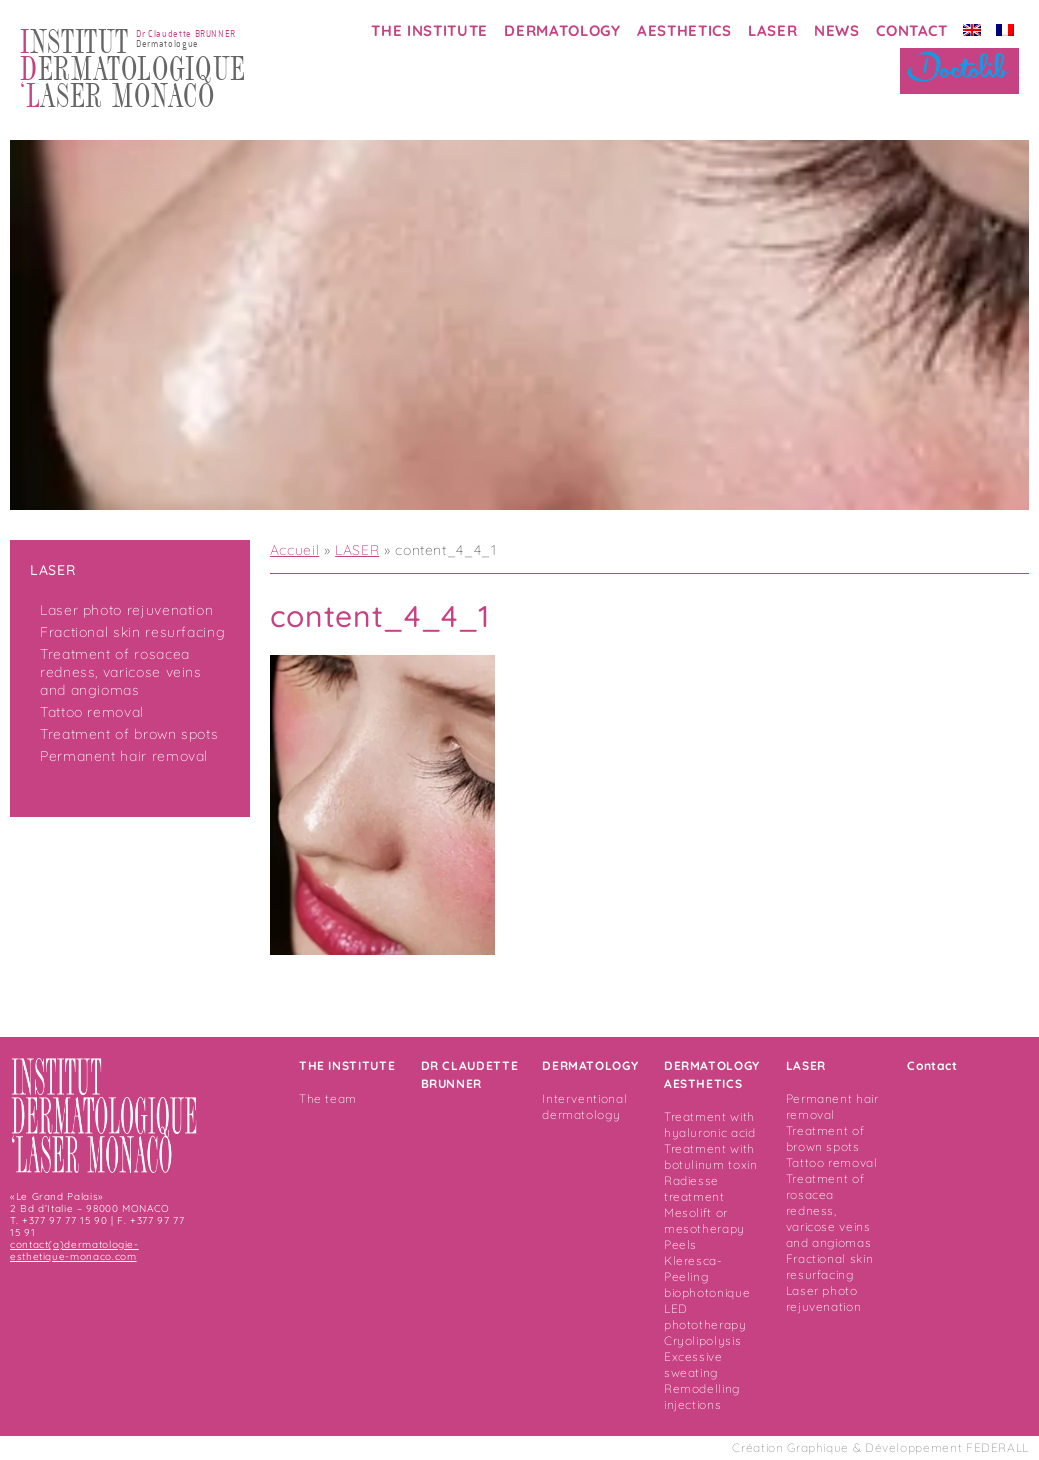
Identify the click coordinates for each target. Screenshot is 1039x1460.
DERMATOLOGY (562, 30)
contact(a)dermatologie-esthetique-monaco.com (74, 1250)
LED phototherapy (705, 1316)
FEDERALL (997, 1447)
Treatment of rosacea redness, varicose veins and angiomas (121, 672)
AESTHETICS (684, 30)
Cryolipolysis (702, 1340)
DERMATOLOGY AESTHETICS (712, 1074)
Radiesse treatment (694, 1188)
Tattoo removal (92, 712)
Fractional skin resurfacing (132, 632)
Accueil (294, 550)
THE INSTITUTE (429, 30)
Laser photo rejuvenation (126, 610)
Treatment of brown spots (129, 734)
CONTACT (911, 30)
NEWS (837, 30)
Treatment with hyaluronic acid (710, 1124)
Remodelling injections (702, 1396)
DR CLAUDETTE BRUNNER (470, 1074)
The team (328, 1098)
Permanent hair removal (124, 756)
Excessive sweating (693, 1364)
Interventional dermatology (584, 1106)
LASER (772, 30)
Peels (680, 1244)
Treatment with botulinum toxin (711, 1156)
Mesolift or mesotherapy (704, 1220)
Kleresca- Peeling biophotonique (707, 1276)
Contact (932, 1065)
